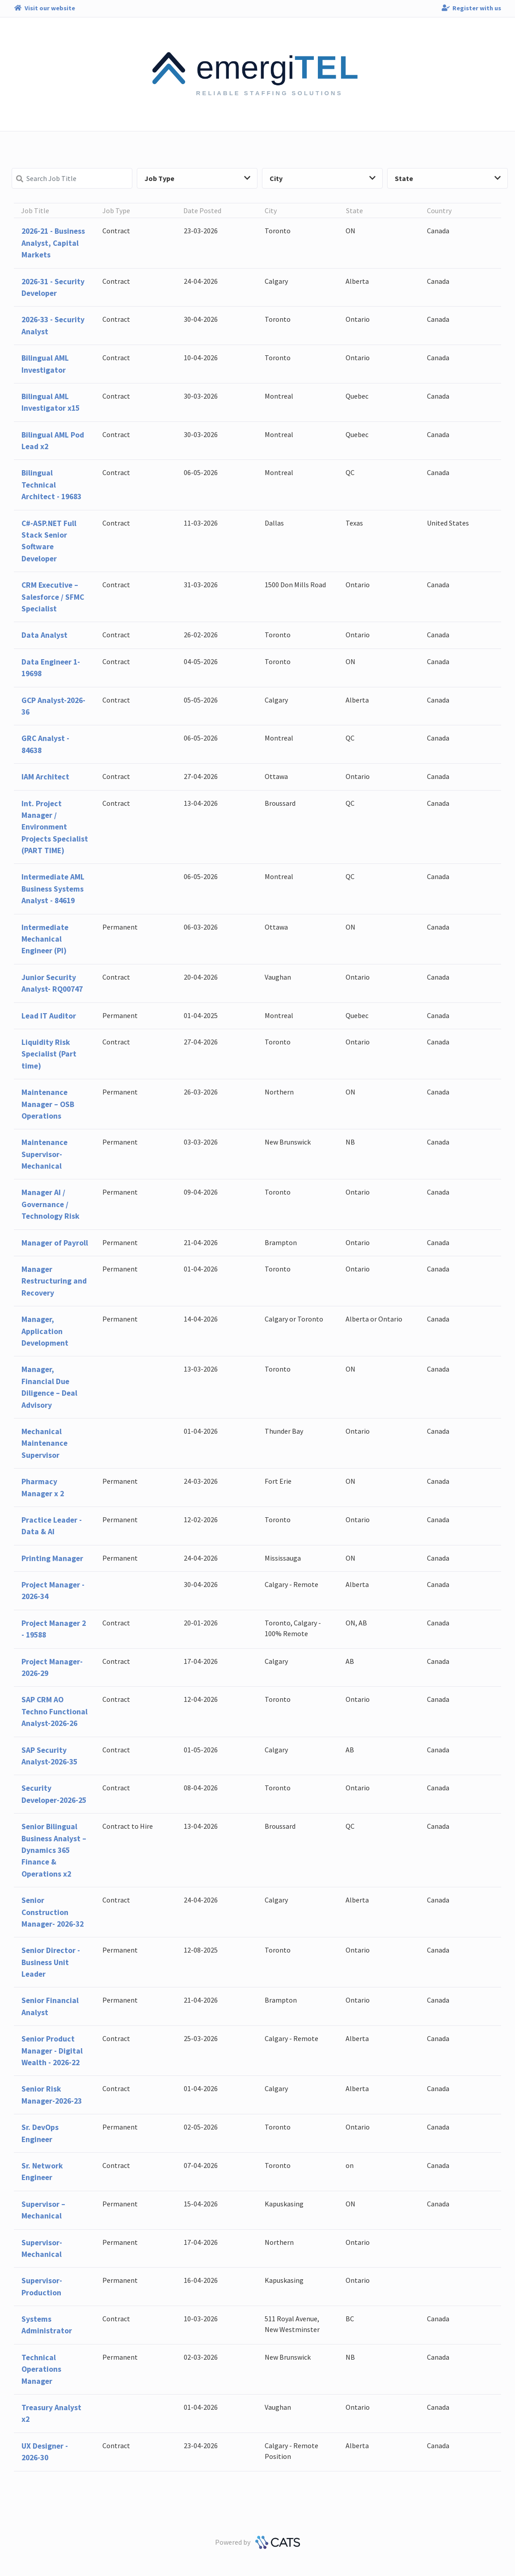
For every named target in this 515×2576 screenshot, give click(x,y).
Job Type (197, 178)
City (323, 178)
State (448, 178)
